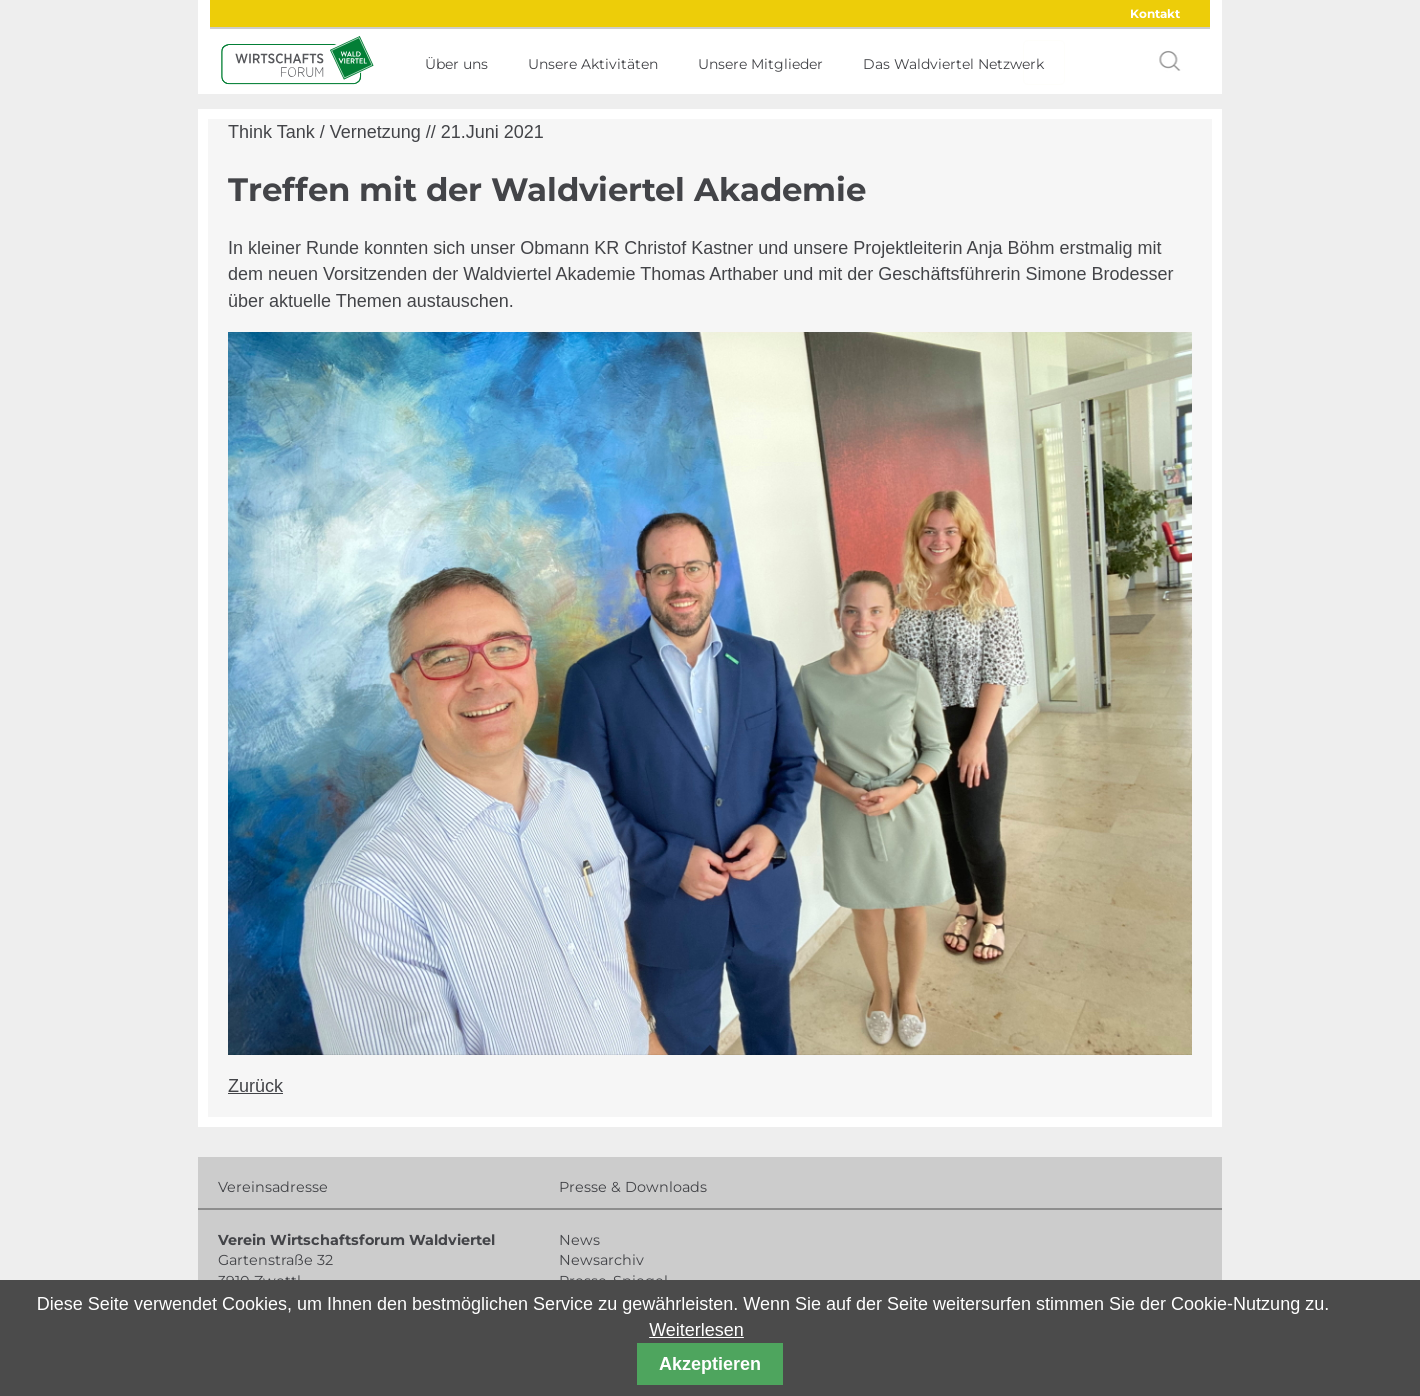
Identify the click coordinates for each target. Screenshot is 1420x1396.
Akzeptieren (710, 1364)
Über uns (456, 64)
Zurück (255, 1086)
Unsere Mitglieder (760, 64)
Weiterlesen (696, 1330)
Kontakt (1155, 13)
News (579, 1240)
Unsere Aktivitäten (593, 64)
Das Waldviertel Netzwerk (953, 64)
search (1170, 61)
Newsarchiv (601, 1260)
